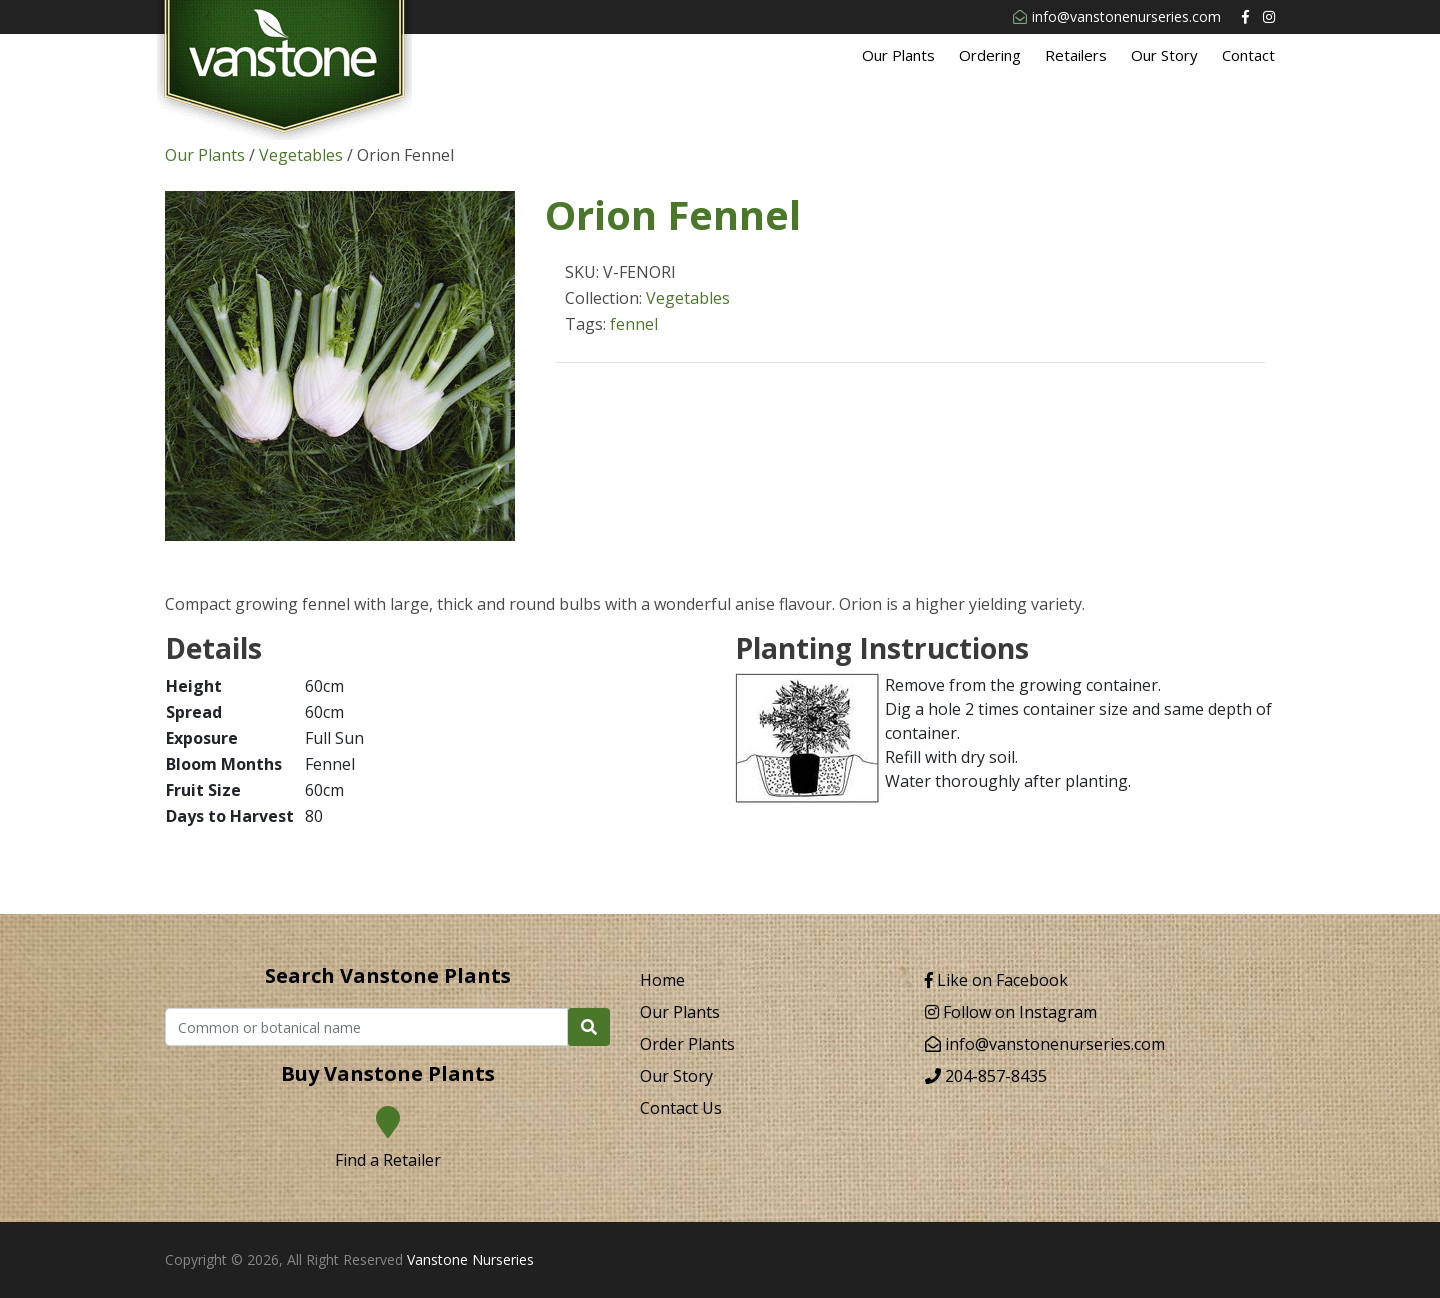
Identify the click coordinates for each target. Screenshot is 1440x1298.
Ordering (990, 55)
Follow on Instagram (1011, 1012)
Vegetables (301, 155)
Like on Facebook (996, 980)
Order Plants (687, 1044)
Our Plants (898, 55)
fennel (634, 324)
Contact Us (681, 1108)
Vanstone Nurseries (470, 1259)
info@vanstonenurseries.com (1117, 16)
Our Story (1164, 55)
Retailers (1076, 55)
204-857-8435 (986, 1076)
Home (662, 980)
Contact (1248, 55)
